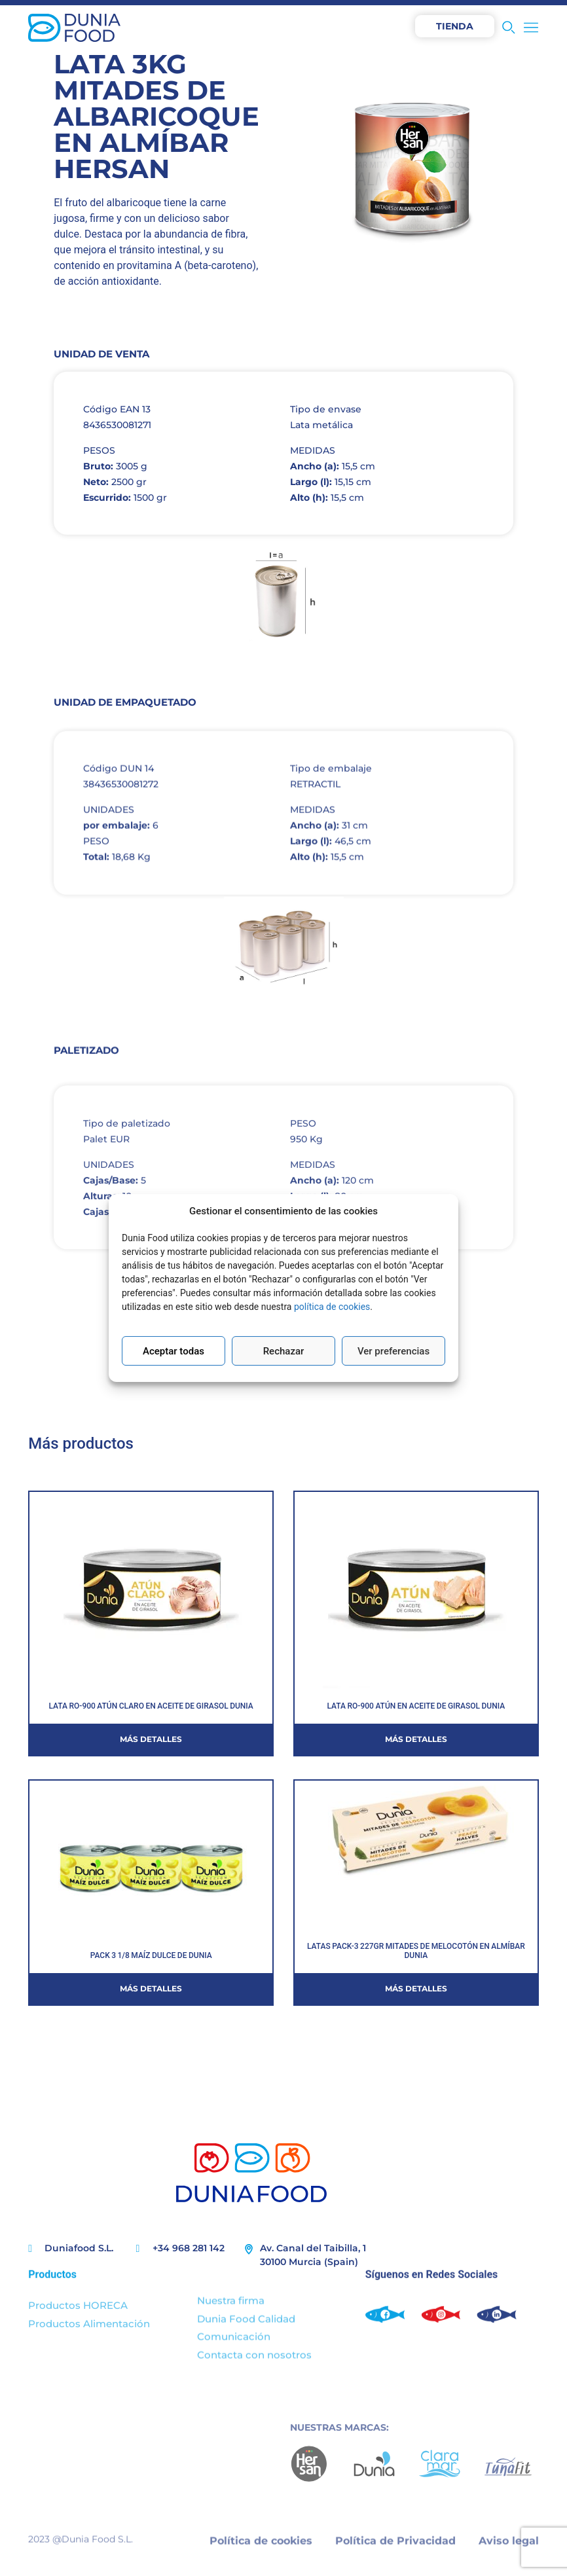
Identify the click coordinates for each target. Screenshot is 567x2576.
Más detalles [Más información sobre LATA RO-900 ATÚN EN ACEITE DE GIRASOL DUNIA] (416, 1739)
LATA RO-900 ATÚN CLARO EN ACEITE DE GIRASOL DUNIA (150, 1706)
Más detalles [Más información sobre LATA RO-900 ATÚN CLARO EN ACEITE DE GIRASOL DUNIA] (151, 1739)
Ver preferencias (393, 1351)
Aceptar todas (173, 1351)
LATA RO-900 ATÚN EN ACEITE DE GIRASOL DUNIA (416, 1706)
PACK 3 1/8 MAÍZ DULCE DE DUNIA (151, 1955)
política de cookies (332, 1306)
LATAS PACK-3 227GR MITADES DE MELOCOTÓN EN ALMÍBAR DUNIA (416, 1951)
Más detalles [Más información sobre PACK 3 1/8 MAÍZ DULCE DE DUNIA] (151, 1988)
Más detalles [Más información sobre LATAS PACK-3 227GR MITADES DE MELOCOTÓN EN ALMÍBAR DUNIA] (416, 1988)
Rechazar (283, 1351)
